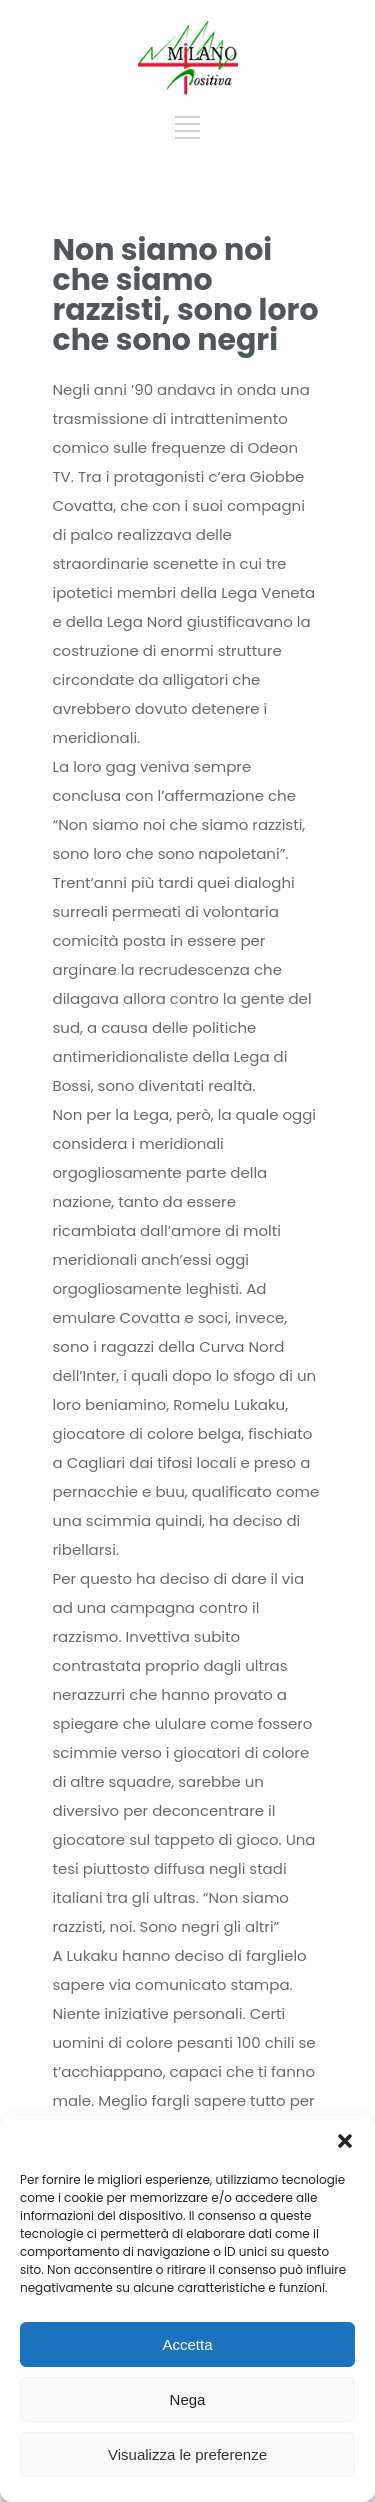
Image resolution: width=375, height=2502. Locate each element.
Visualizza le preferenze (187, 2454)
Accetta (187, 2344)
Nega (188, 2399)
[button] (345, 2141)
